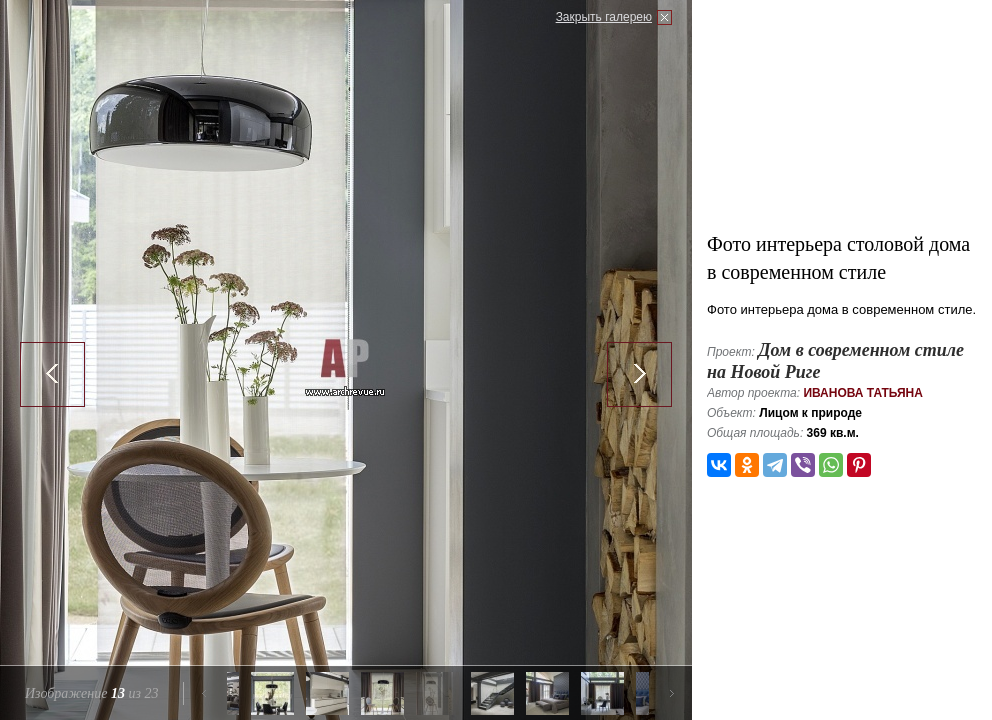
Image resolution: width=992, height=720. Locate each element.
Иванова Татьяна (863, 393)
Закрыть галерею (604, 17)
